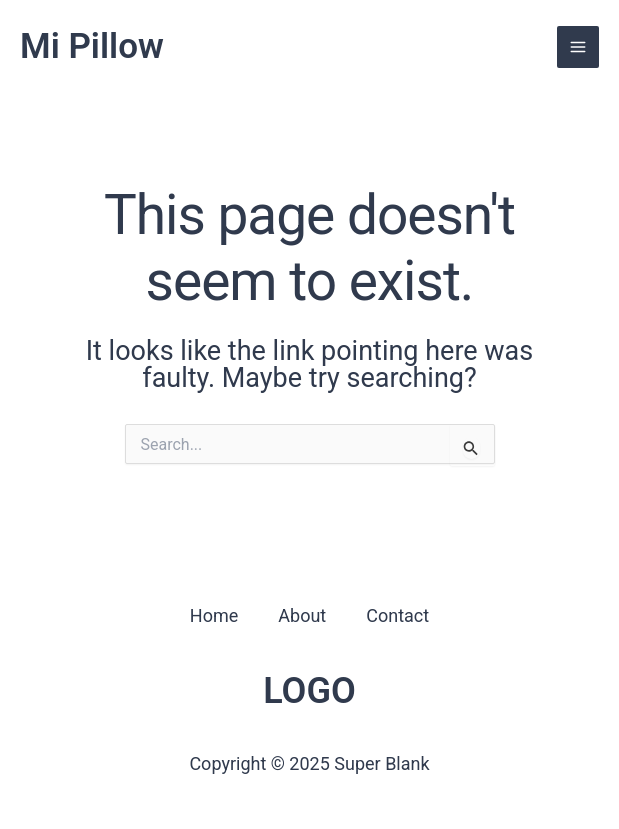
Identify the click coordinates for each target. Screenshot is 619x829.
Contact (397, 615)
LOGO (309, 691)
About (302, 615)
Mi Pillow (92, 46)
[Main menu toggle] (578, 47)
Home (214, 615)
